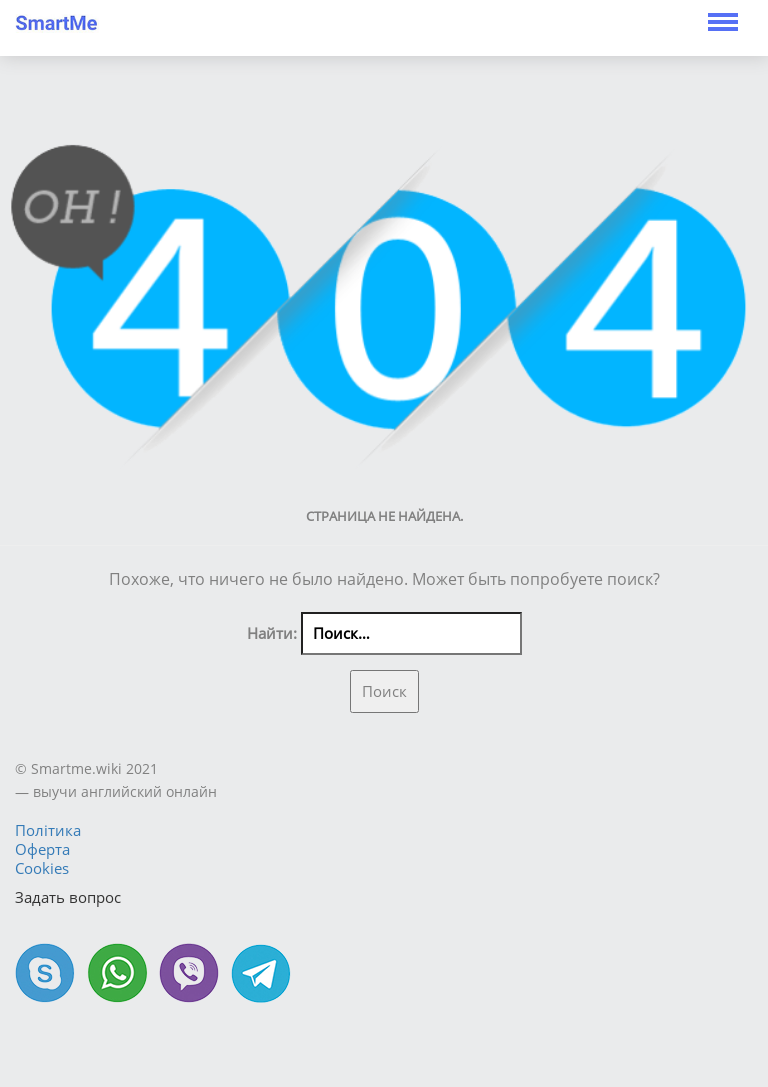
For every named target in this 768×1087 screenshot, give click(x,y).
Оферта (42, 849)
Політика (48, 830)
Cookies (42, 868)
